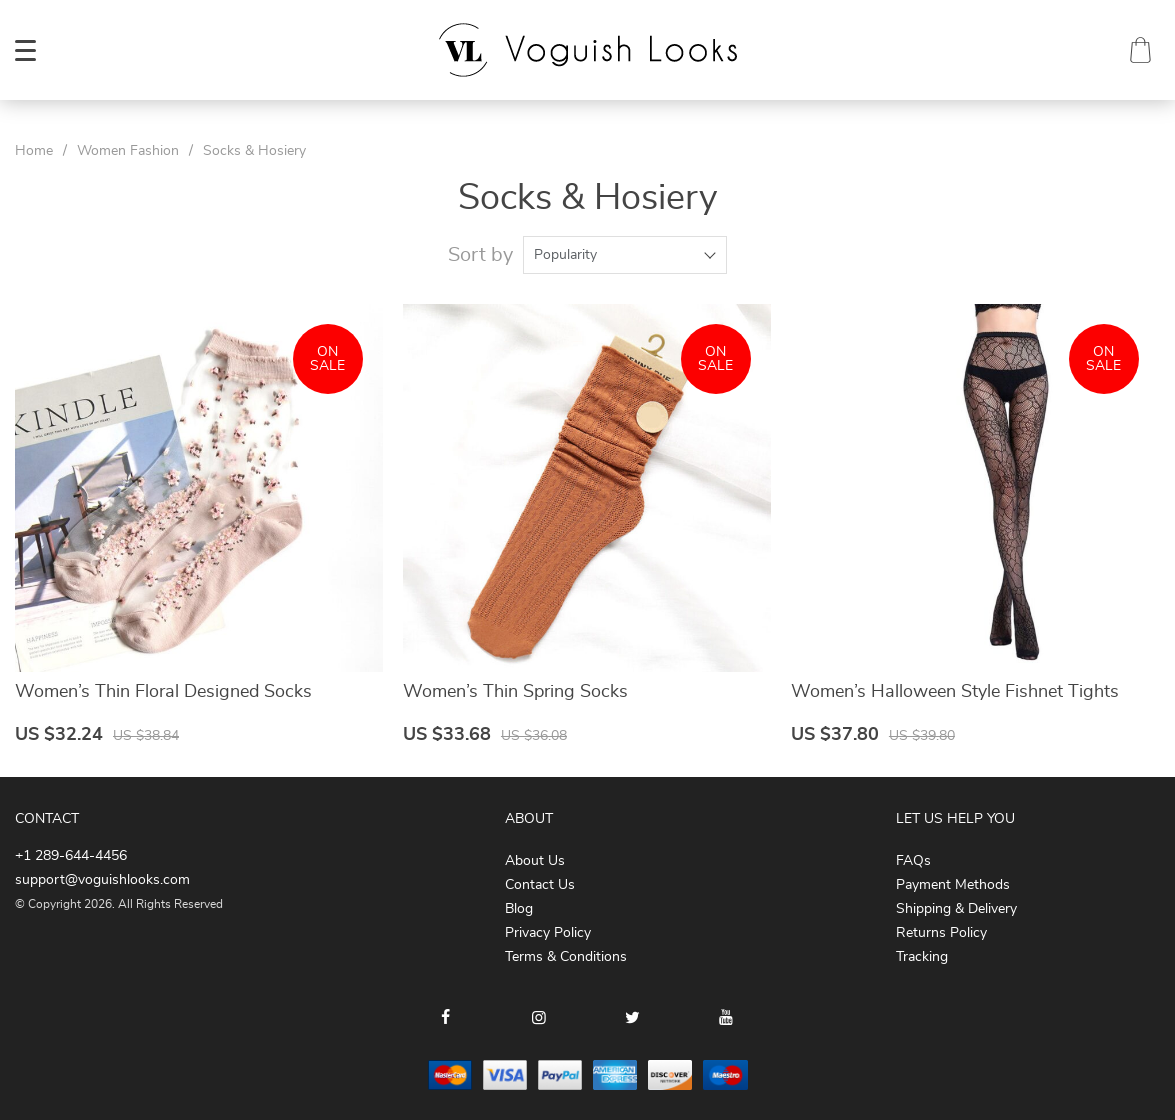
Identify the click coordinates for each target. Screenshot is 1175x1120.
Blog (519, 909)
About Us (535, 861)
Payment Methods (953, 885)
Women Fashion (128, 151)
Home (34, 151)
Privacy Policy (548, 933)
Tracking (922, 957)
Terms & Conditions (566, 957)
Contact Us (540, 885)
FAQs (913, 861)
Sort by (480, 255)
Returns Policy (941, 933)
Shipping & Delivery (956, 909)
